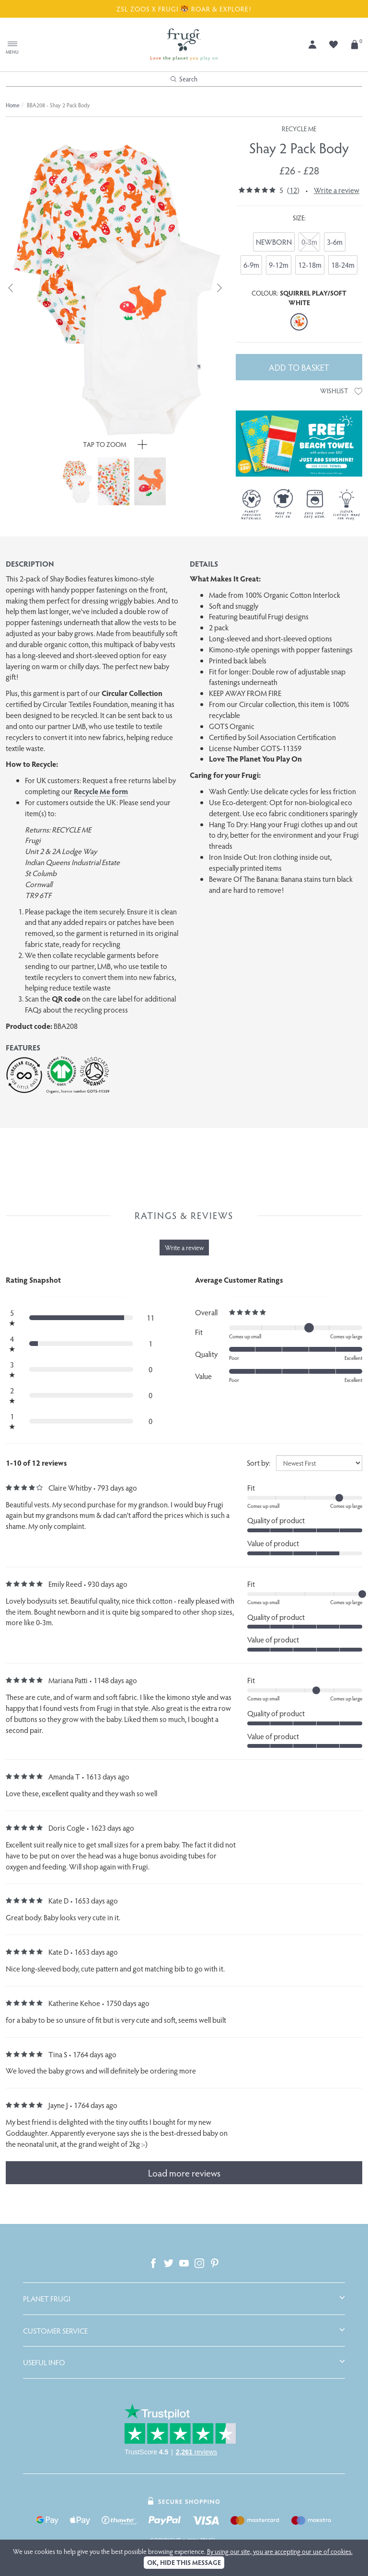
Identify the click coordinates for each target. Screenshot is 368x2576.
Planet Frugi (46, 2298)
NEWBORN (274, 242)
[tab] (184, 2298)
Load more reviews (184, 2172)
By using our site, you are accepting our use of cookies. (280, 2551)
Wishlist (341, 390)
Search (184, 78)
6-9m (251, 265)
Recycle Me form (101, 791)
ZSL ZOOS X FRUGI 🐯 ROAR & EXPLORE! (184, 8)
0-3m (309, 242)
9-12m (278, 265)
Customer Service (55, 2330)
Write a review (336, 190)
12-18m (310, 265)
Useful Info (44, 2362)
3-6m (335, 242)
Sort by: (258, 1463)
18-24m (343, 265)
